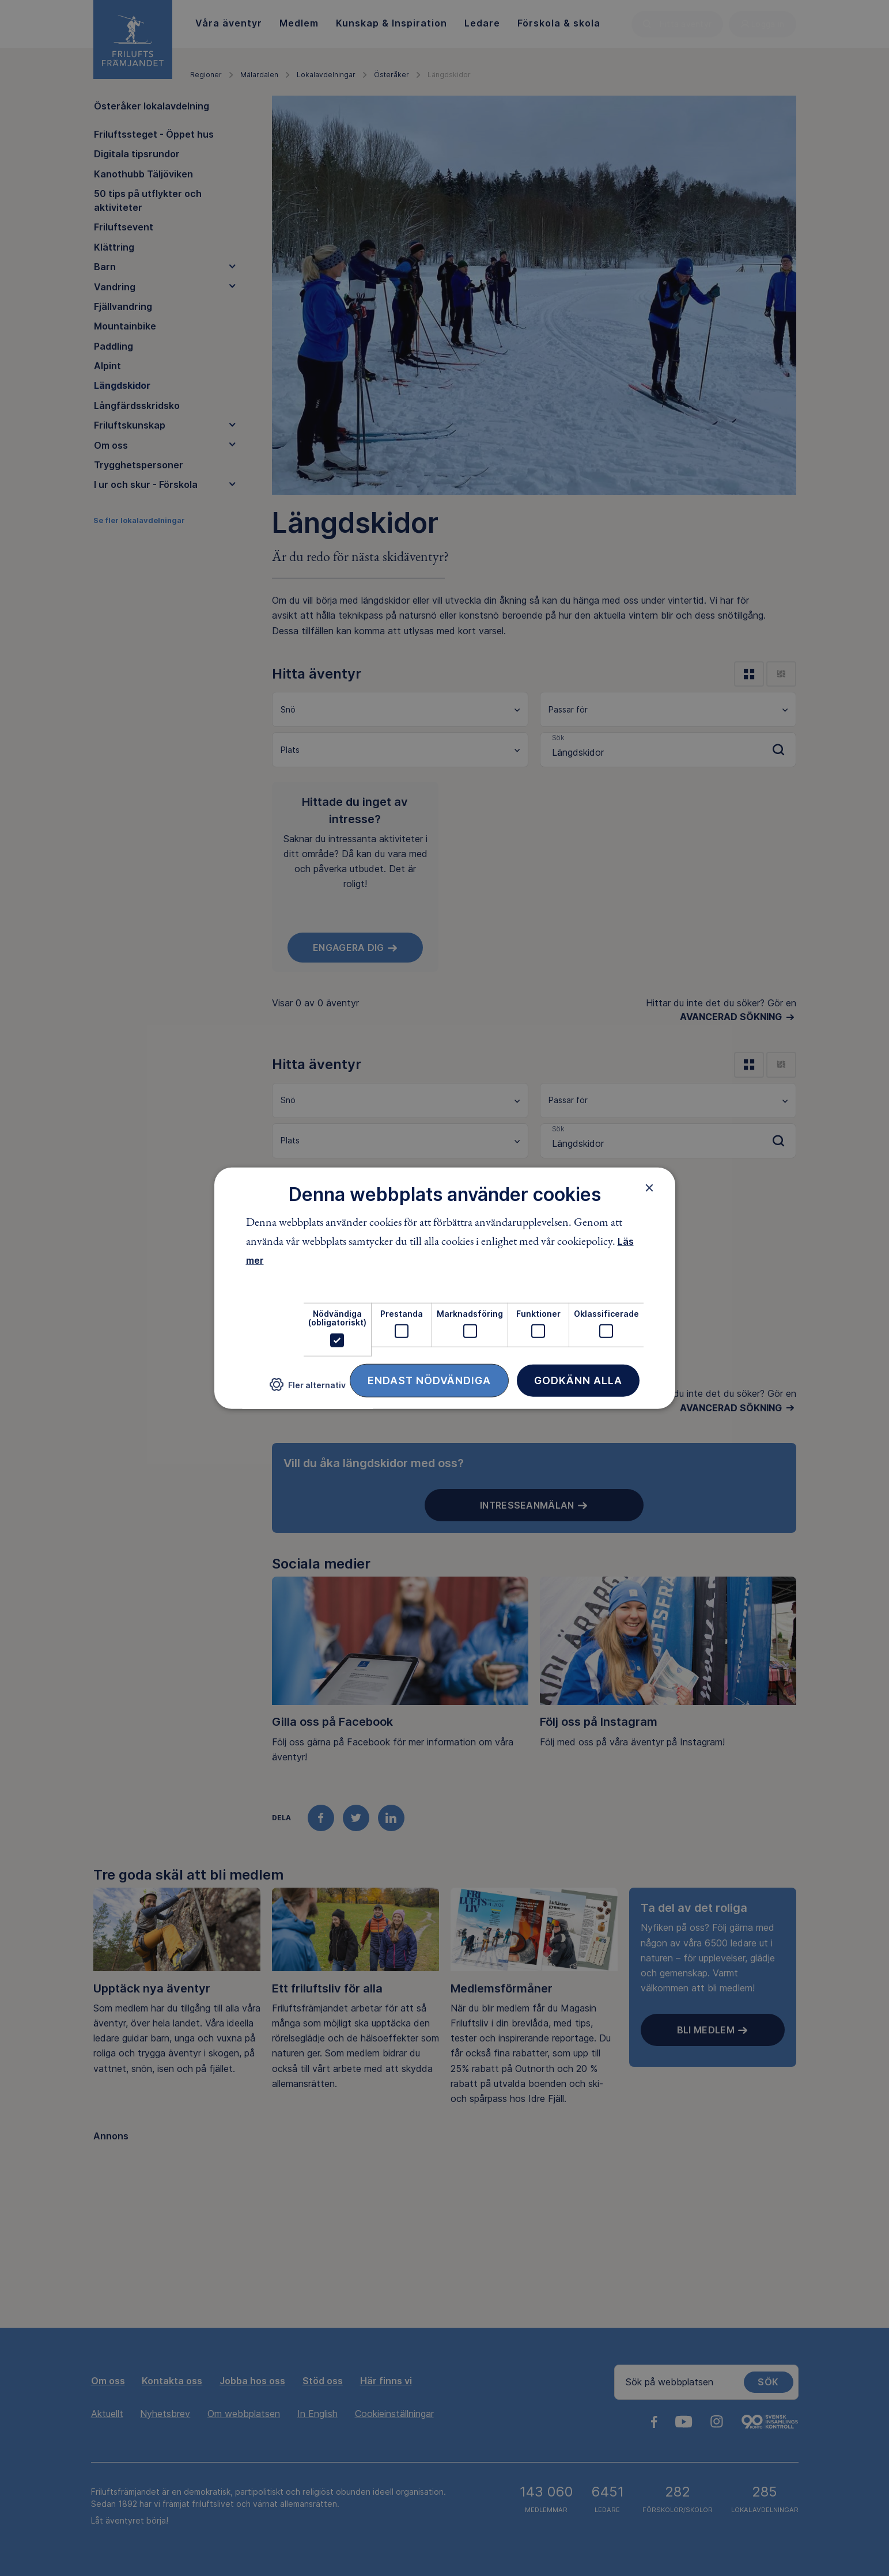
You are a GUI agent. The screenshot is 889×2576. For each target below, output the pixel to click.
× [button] (650, 1188)
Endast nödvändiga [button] (429, 1380)
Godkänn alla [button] (578, 1380)
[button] (307, 1389)
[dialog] (444, 1288)
